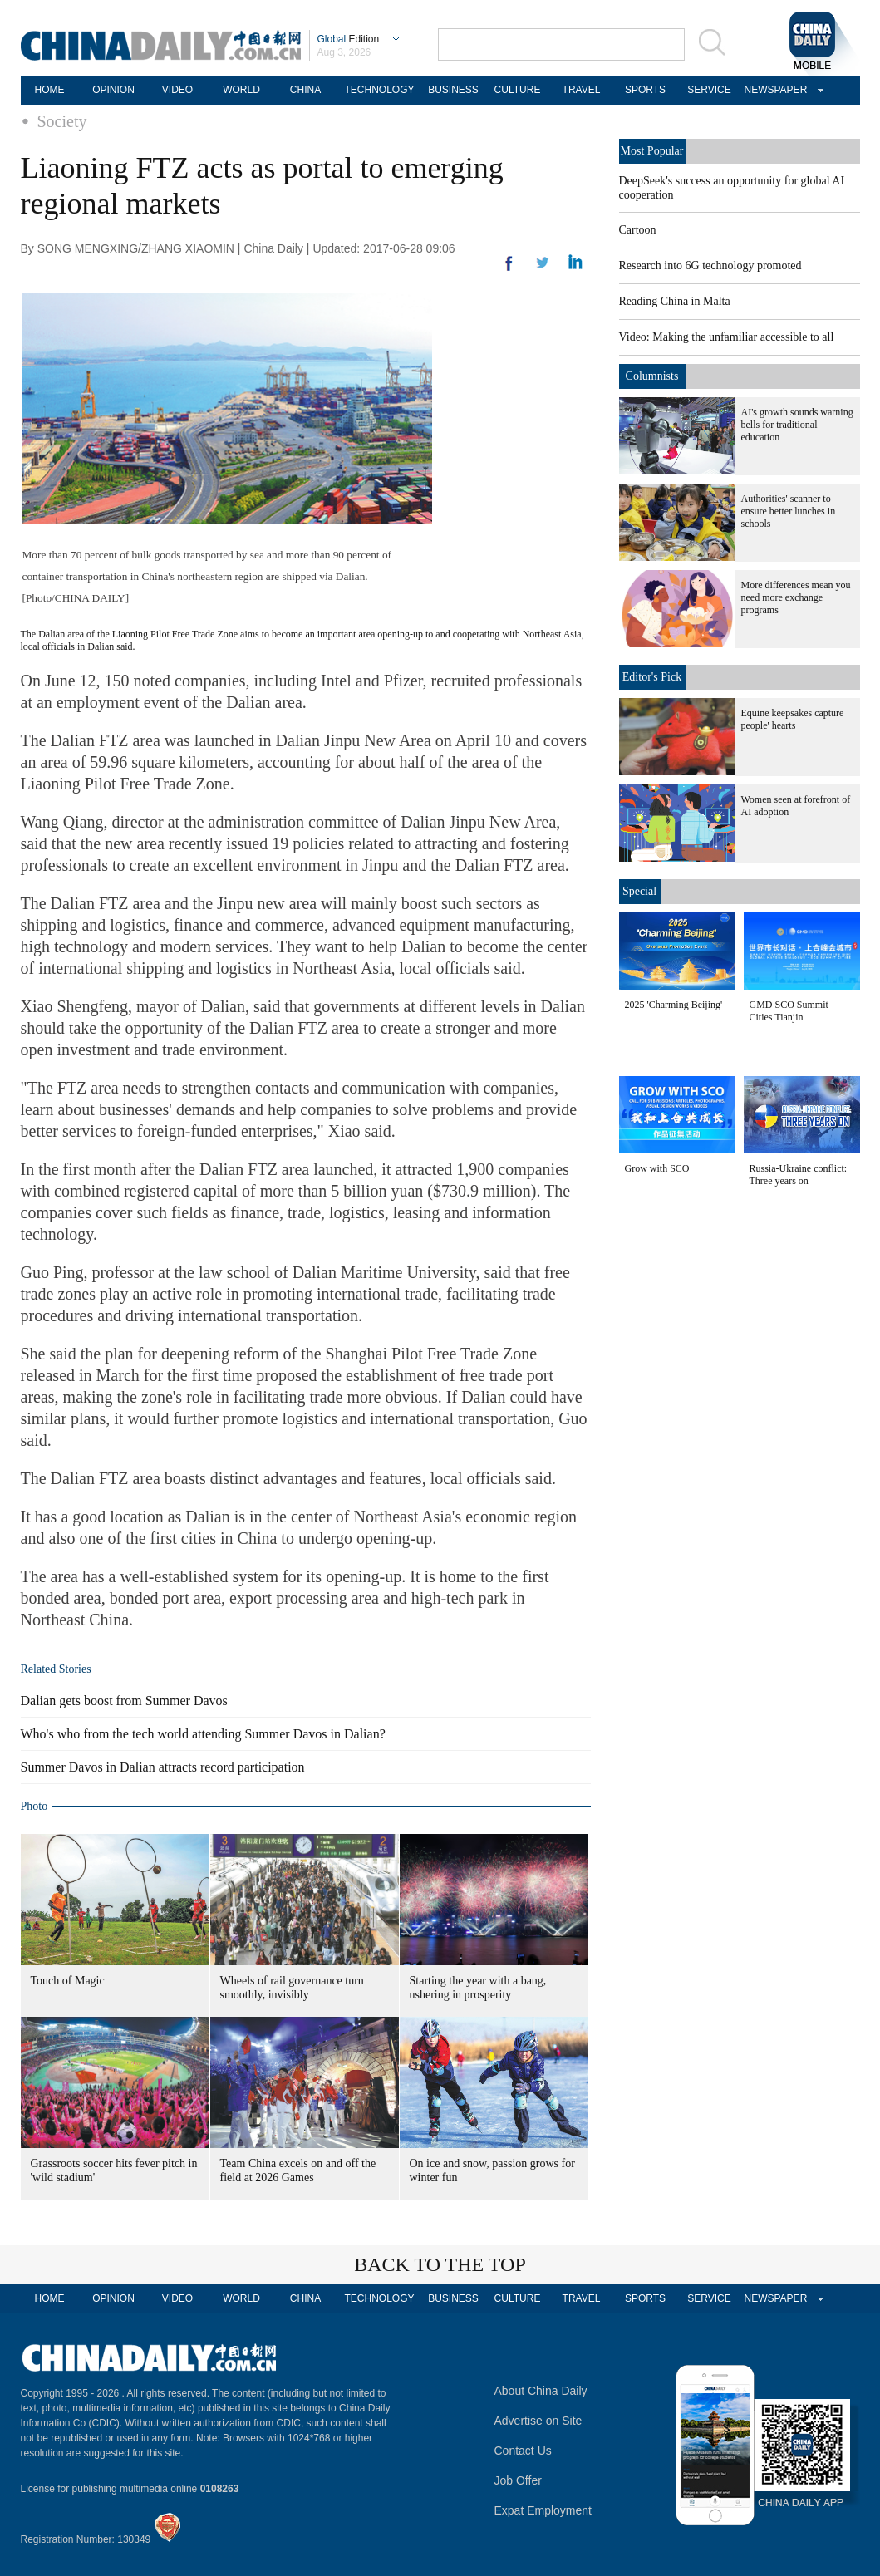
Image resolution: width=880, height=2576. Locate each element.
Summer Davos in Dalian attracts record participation (163, 1767)
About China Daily (540, 2390)
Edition (348, 39)
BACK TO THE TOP (440, 2264)
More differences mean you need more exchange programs (796, 597)
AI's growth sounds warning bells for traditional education (797, 424)
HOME (50, 90)
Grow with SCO (657, 1168)
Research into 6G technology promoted (710, 265)
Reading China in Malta (674, 301)
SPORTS (645, 90)
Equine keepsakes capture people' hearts (792, 719)
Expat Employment (543, 2510)
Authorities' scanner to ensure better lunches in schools (788, 511)
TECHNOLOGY (379, 90)
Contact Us (523, 2450)
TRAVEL (582, 90)
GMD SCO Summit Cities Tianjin (789, 1011)
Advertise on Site (538, 2420)
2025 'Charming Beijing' (674, 1004)
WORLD (241, 90)
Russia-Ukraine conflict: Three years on (799, 1175)
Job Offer (518, 2480)
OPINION (113, 90)
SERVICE (708, 90)
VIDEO (177, 90)
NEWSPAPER (774, 90)
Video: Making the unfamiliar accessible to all (726, 337)
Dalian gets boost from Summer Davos (124, 1701)
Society (62, 121)
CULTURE (517, 90)
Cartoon (637, 230)
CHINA (305, 90)
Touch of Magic (68, 1980)
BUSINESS (453, 90)
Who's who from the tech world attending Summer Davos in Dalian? (203, 1734)
